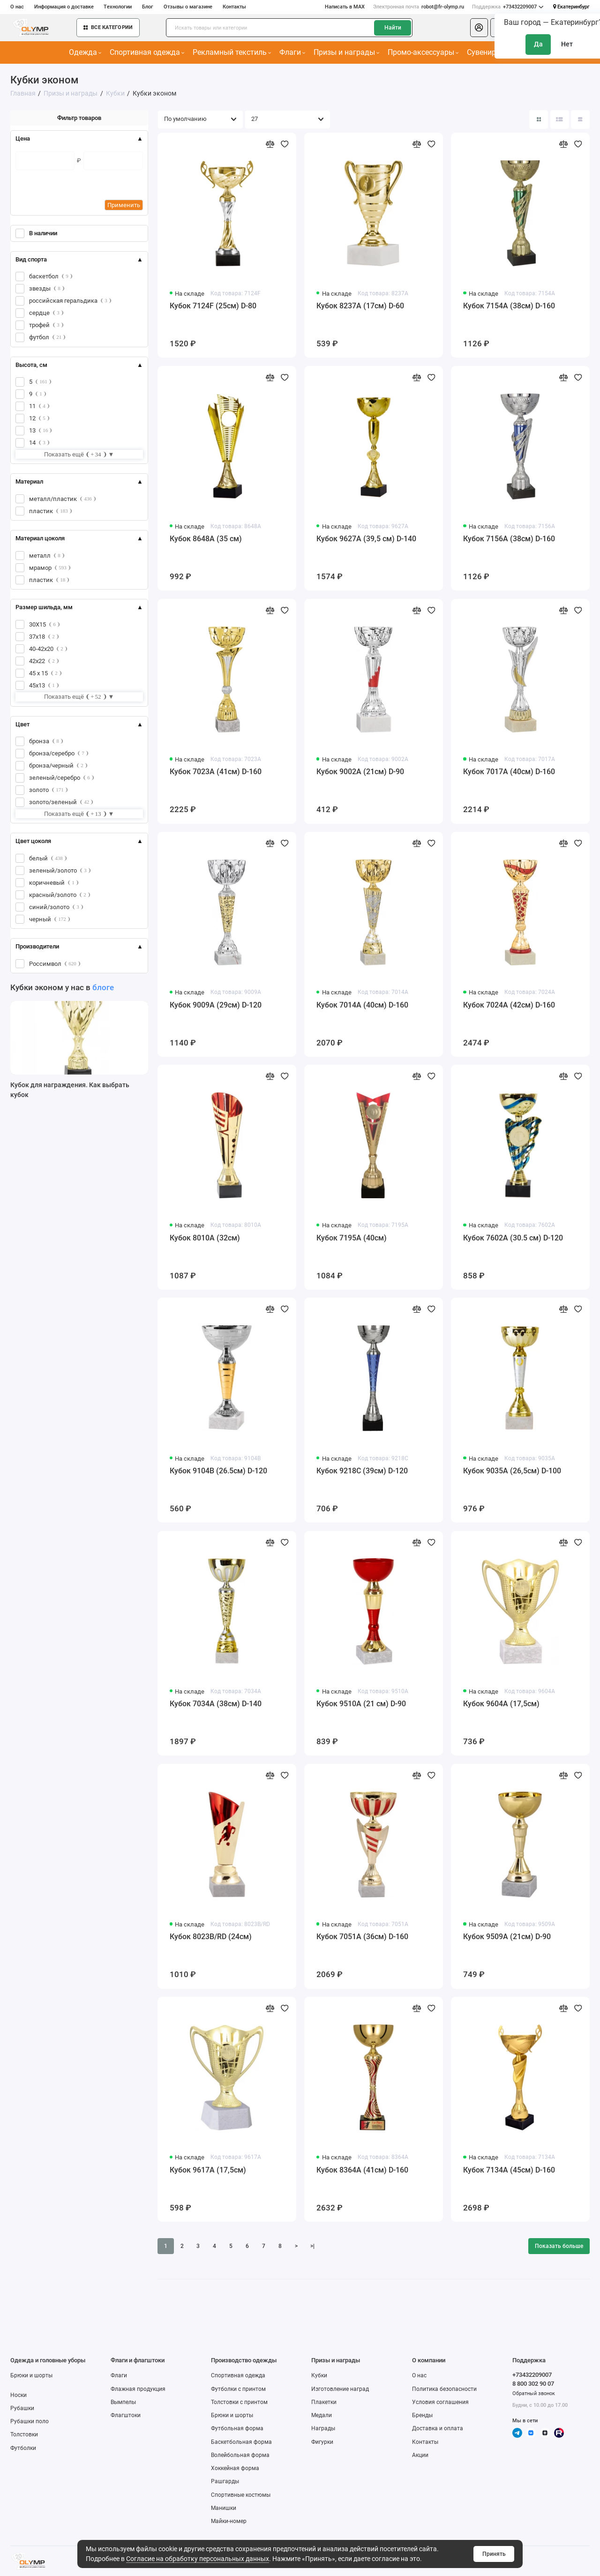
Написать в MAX (345, 7)
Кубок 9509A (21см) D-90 (507, 1936)
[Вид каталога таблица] (580, 119)
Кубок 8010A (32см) (205, 1237)
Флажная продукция (138, 2389)
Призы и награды (347, 52)
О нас (17, 7)
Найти (392, 27)
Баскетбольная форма (241, 2442)
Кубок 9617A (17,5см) (208, 2169)
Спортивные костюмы (240, 2495)
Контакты (234, 7)
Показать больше (559, 2246)
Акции (420, 2455)
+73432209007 (507, 7)
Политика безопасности (444, 2389)
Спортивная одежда (147, 52)
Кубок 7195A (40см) (351, 1237)
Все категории (108, 27)
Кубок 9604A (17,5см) (501, 1703)
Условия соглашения (440, 2402)
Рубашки (22, 2408)
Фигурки (322, 2442)
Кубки (319, 2375)
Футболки (23, 2448)
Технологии (118, 7)
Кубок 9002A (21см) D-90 (360, 771)
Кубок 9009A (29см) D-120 (216, 1005)
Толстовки (24, 2434)
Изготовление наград (340, 2389)
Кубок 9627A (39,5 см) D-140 (366, 538)
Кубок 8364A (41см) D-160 (362, 2169)
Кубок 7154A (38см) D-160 (509, 305)
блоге (103, 987)
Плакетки (324, 2402)
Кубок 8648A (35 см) (206, 538)
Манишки (223, 2508)
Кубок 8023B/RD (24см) (211, 1936)
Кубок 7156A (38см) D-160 (509, 538)
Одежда (85, 52)
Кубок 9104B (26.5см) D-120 (218, 1470)
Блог (147, 7)
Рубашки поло (29, 2421)
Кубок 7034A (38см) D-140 (216, 1703)
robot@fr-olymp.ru (418, 7)
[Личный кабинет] (479, 27)
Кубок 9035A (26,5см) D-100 (512, 1470)
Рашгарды (225, 2481)
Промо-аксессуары (423, 52)
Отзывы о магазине (188, 7)
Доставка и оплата (437, 2428)
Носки (18, 2395)
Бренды (422, 2415)
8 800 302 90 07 (533, 2383)
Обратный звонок (533, 2393)
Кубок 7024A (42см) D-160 (509, 1005)
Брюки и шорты (31, 2375)
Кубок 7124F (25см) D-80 (213, 305)
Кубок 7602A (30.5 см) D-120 (513, 1237)
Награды (323, 2428)
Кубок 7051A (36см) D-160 (362, 1936)
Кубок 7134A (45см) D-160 (509, 2169)
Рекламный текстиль (232, 52)
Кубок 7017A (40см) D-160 (509, 771)
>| (312, 2246)
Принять (494, 2554)
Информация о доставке (64, 7)
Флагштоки (126, 2415)
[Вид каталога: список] (559, 119)
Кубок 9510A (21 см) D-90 (361, 1703)
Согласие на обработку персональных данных (197, 2558)
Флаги (292, 52)
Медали (321, 2415)
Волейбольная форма (240, 2455)
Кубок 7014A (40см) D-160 (362, 1005)
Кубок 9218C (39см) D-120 (362, 1470)
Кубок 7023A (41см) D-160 (216, 771)
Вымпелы (123, 2402)
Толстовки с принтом (239, 2402)
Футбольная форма (237, 2428)
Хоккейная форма (235, 2468)
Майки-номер (229, 2521)
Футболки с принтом (238, 2389)
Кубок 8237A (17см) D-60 (360, 305)
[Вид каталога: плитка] (538, 119)
